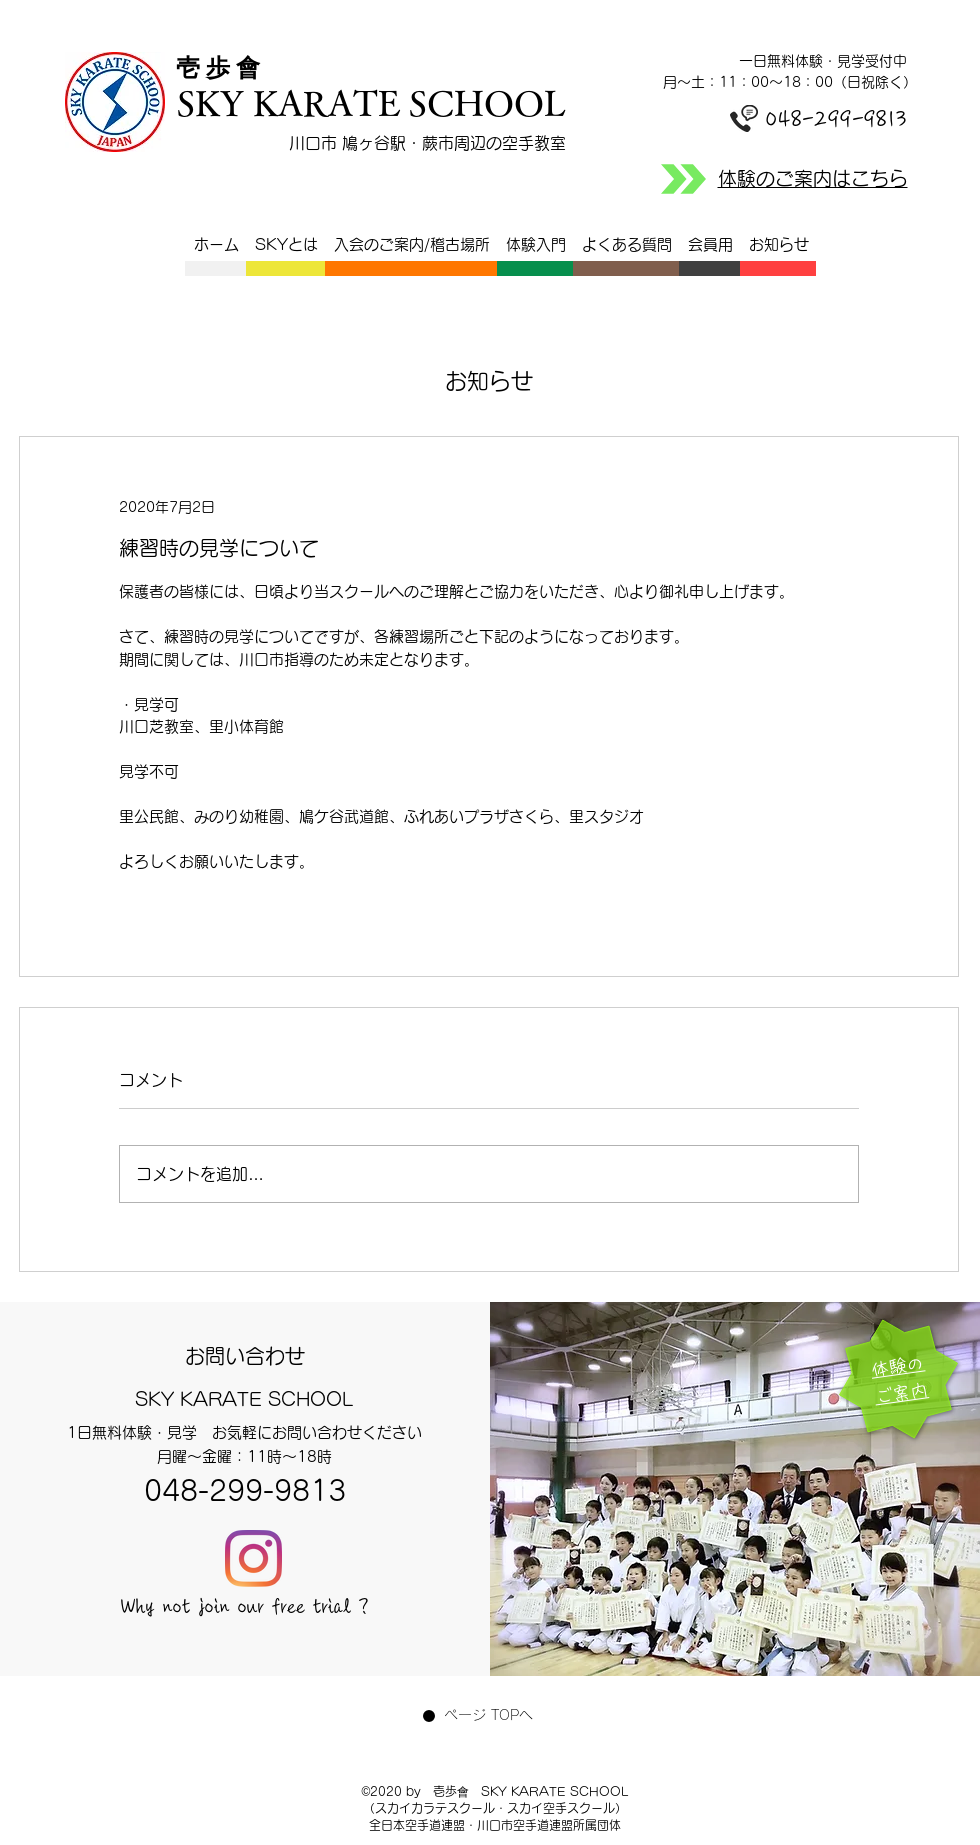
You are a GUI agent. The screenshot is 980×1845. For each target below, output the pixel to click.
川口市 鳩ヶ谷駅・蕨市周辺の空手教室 (427, 143)
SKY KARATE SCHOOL (371, 102)
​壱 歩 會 (224, 68)
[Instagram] (253, 1558)
